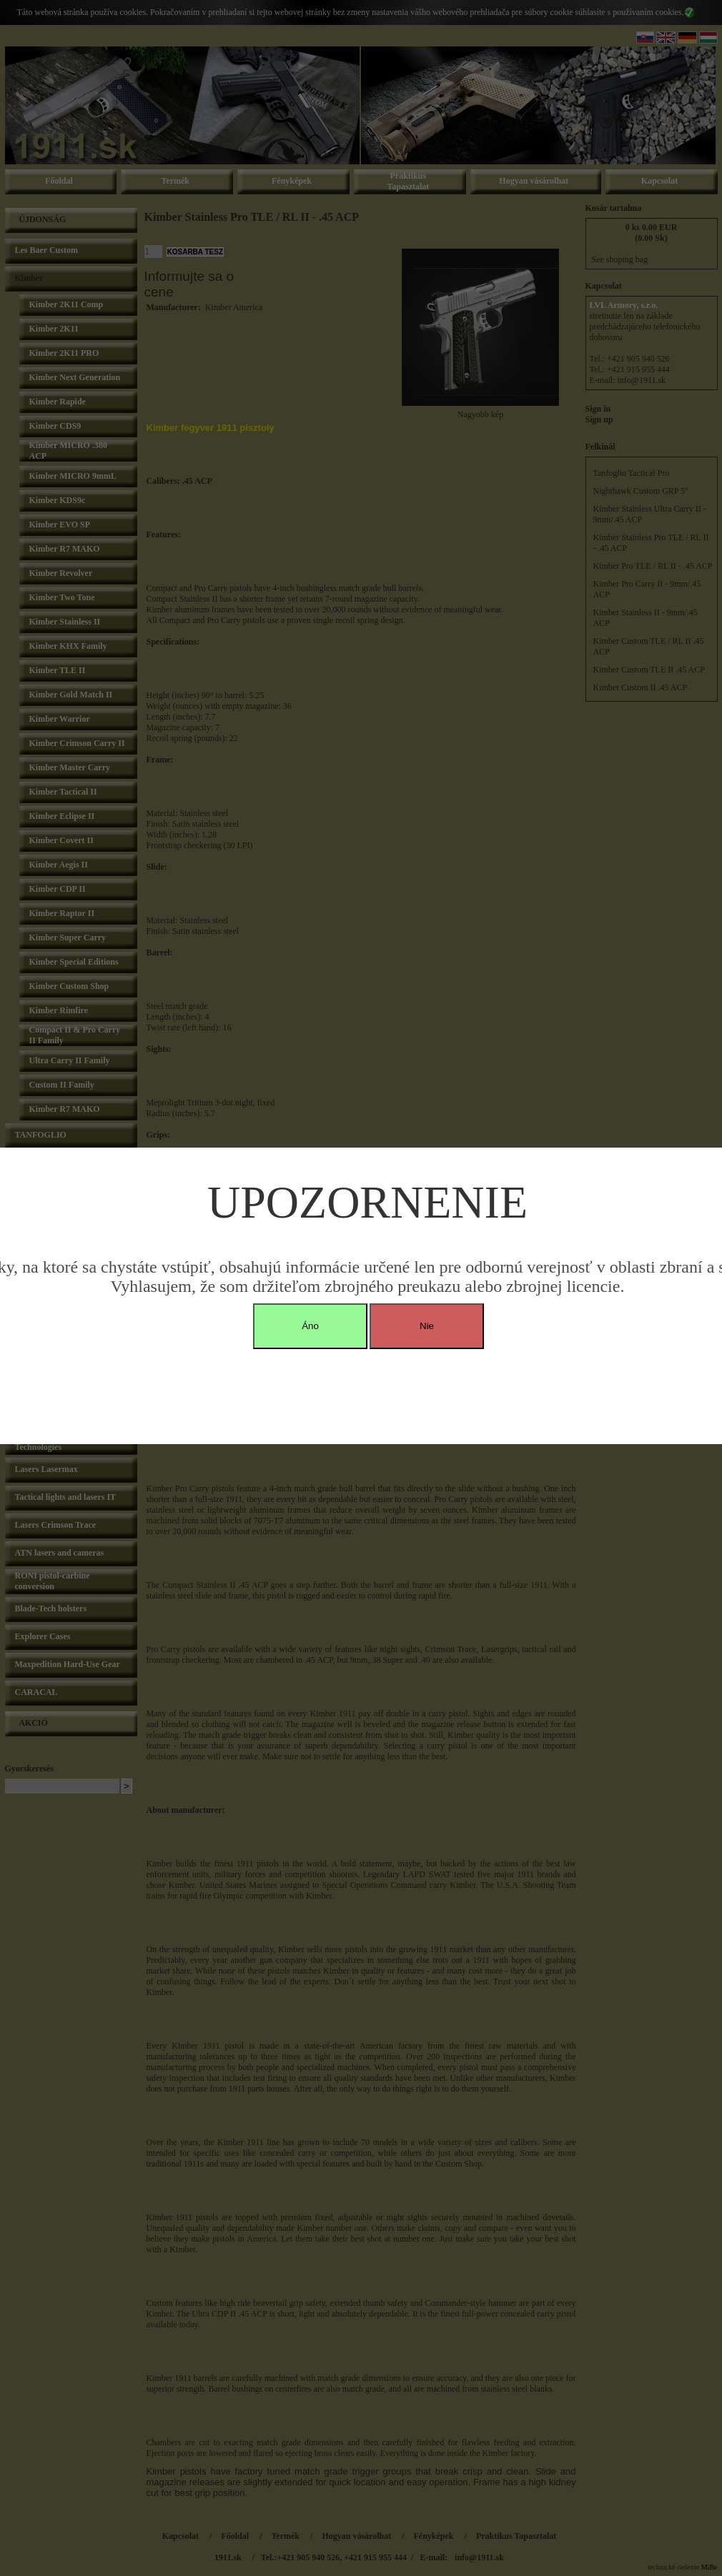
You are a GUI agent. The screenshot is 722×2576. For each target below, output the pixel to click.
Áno (310, 1326)
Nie (427, 1326)
